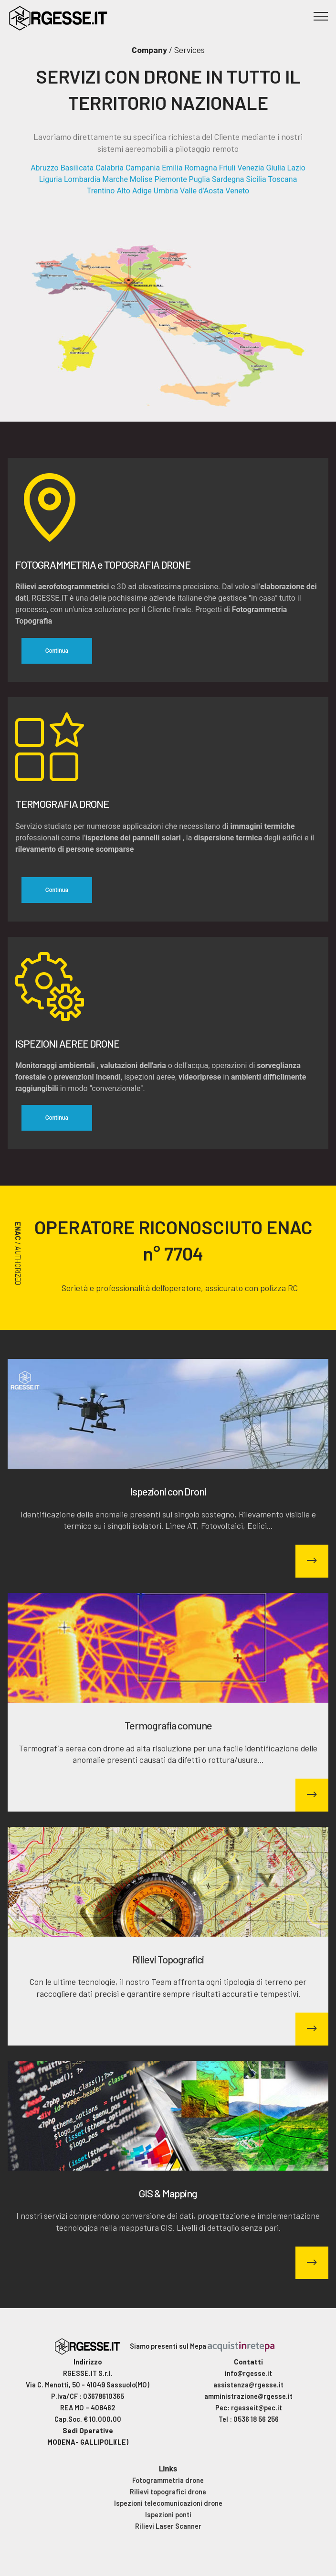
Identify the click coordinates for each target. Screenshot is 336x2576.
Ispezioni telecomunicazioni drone (168, 2503)
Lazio (296, 167)
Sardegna (228, 179)
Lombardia (82, 179)
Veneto (237, 190)
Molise (141, 179)
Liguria (50, 179)
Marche (115, 179)
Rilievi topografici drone (168, 2491)
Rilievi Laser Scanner (168, 2526)
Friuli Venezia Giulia (252, 167)
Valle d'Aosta (201, 190)
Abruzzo (45, 167)
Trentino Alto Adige (119, 190)
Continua (56, 650)
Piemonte (170, 179)
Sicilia (256, 179)
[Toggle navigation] (321, 15)
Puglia (199, 179)
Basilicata (77, 167)
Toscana (282, 179)
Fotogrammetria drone (168, 2480)
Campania (143, 167)
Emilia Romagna (189, 167)
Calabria (109, 167)
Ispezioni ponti (168, 2514)
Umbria (166, 190)
